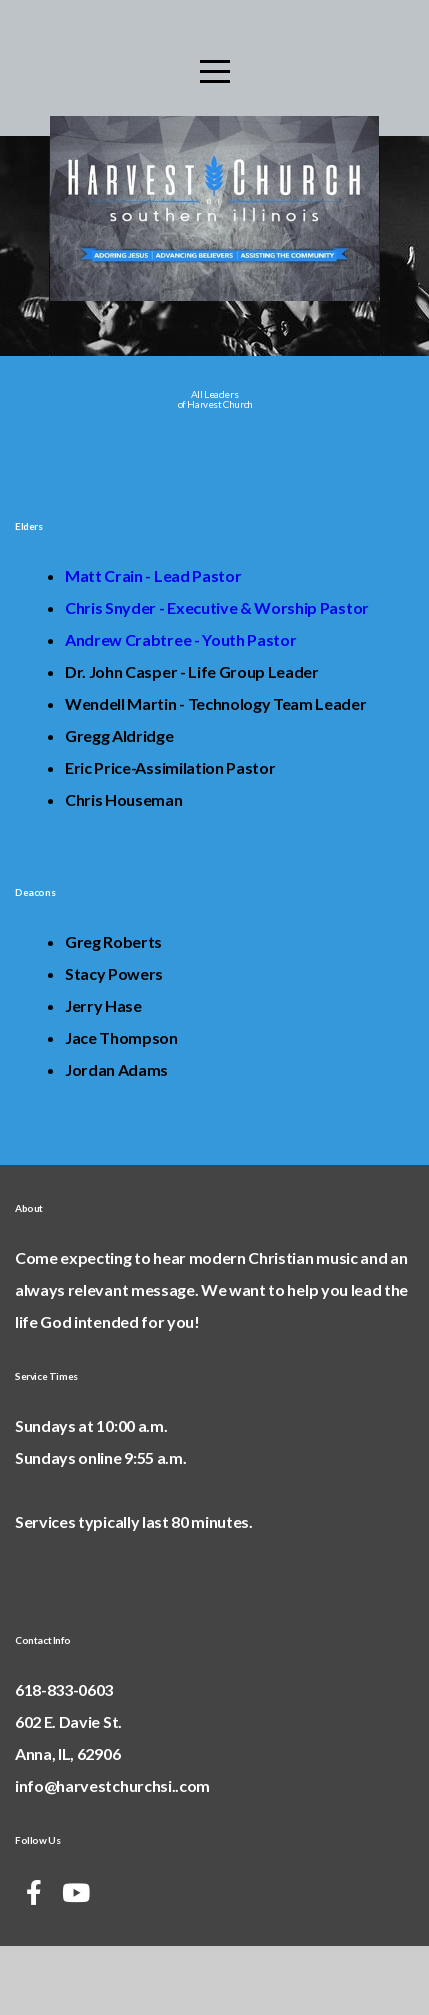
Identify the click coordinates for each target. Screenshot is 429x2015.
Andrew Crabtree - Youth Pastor (180, 702)
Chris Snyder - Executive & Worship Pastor (217, 670)
